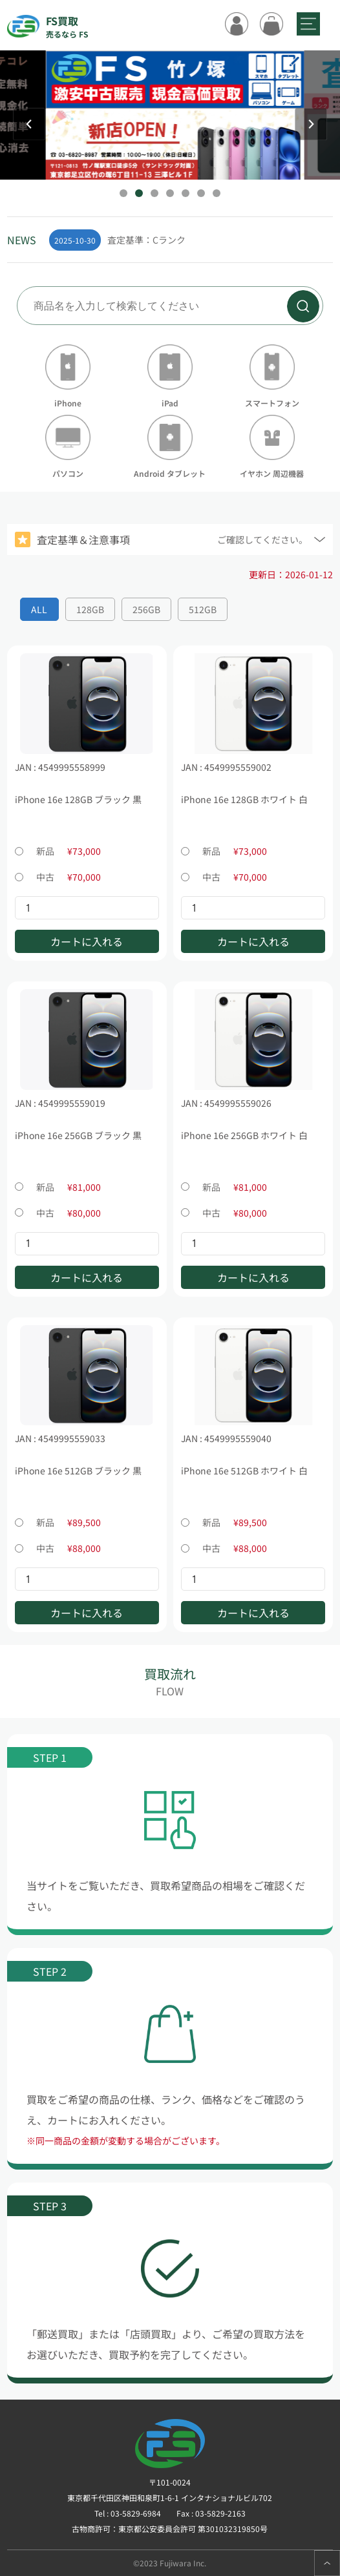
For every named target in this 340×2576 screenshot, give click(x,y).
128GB (90, 609)
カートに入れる (86, 941)
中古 (58, 876)
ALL (39, 609)
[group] (191, 240)
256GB (146, 609)
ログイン (236, 24)
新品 (58, 850)
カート (271, 24)
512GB (203, 609)
